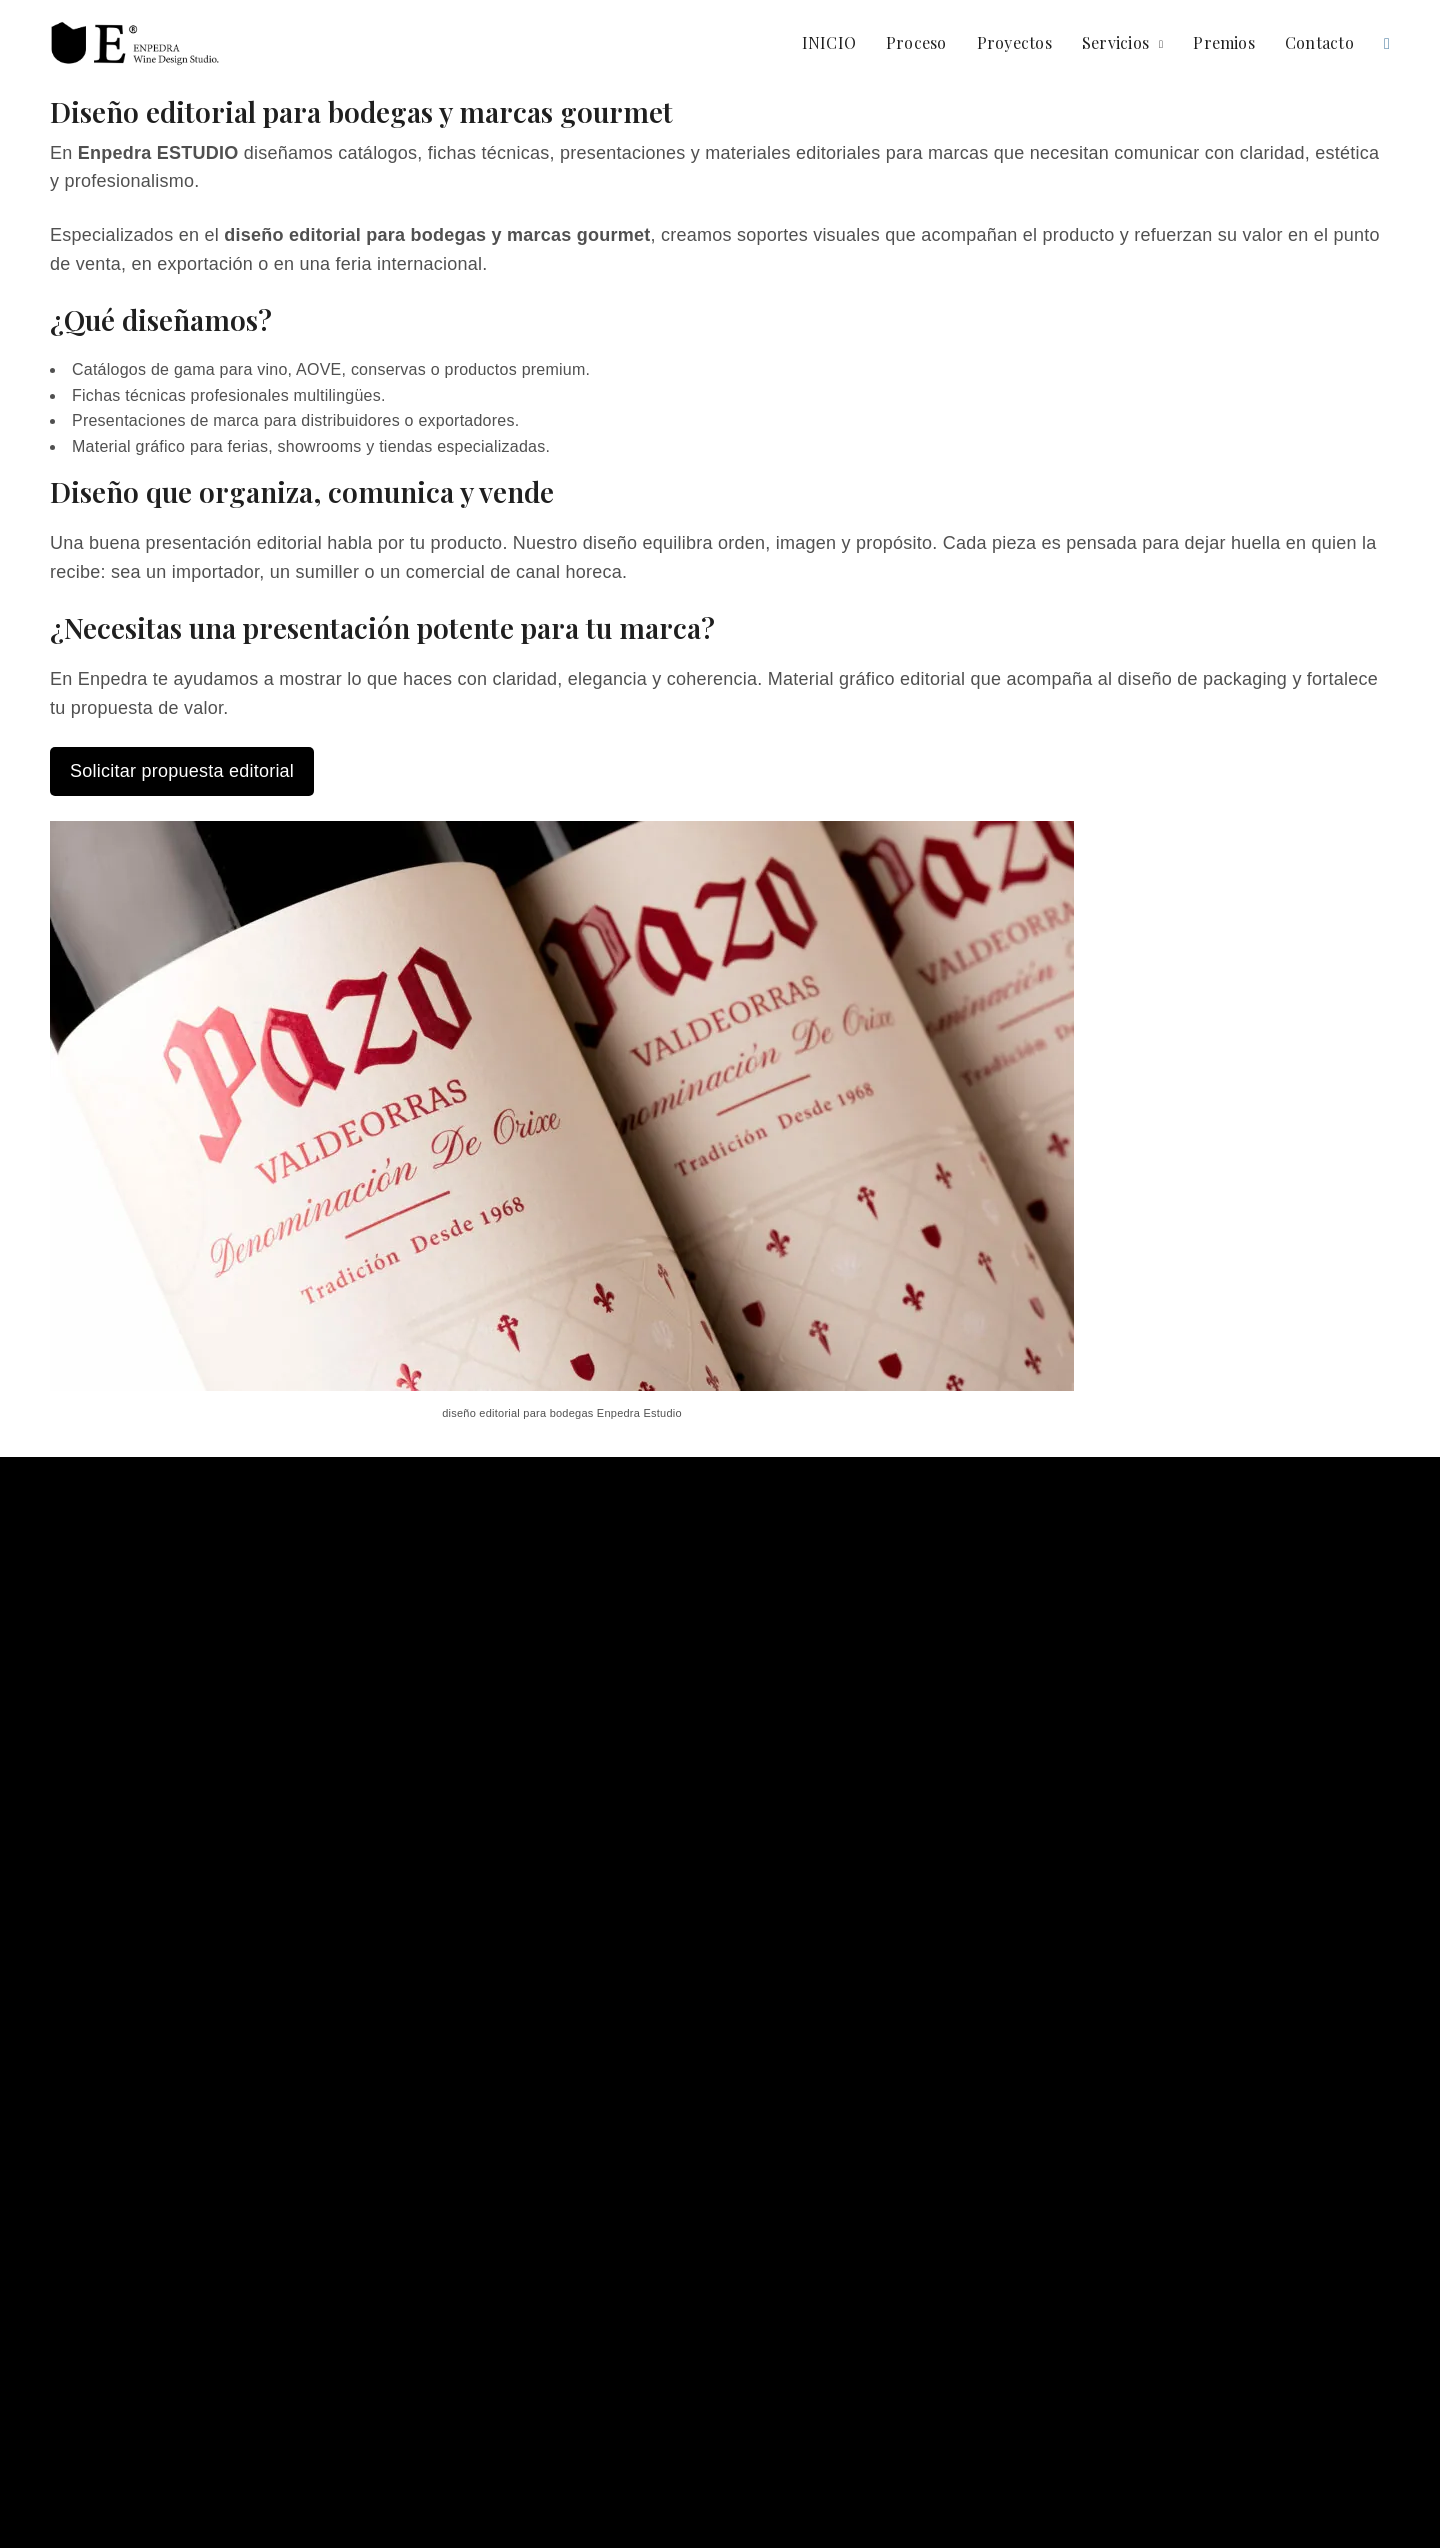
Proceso (916, 42)
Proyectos (1014, 42)
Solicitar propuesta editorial (182, 771)
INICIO (829, 42)
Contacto (1319, 42)
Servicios (1115, 42)
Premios (1224, 42)
